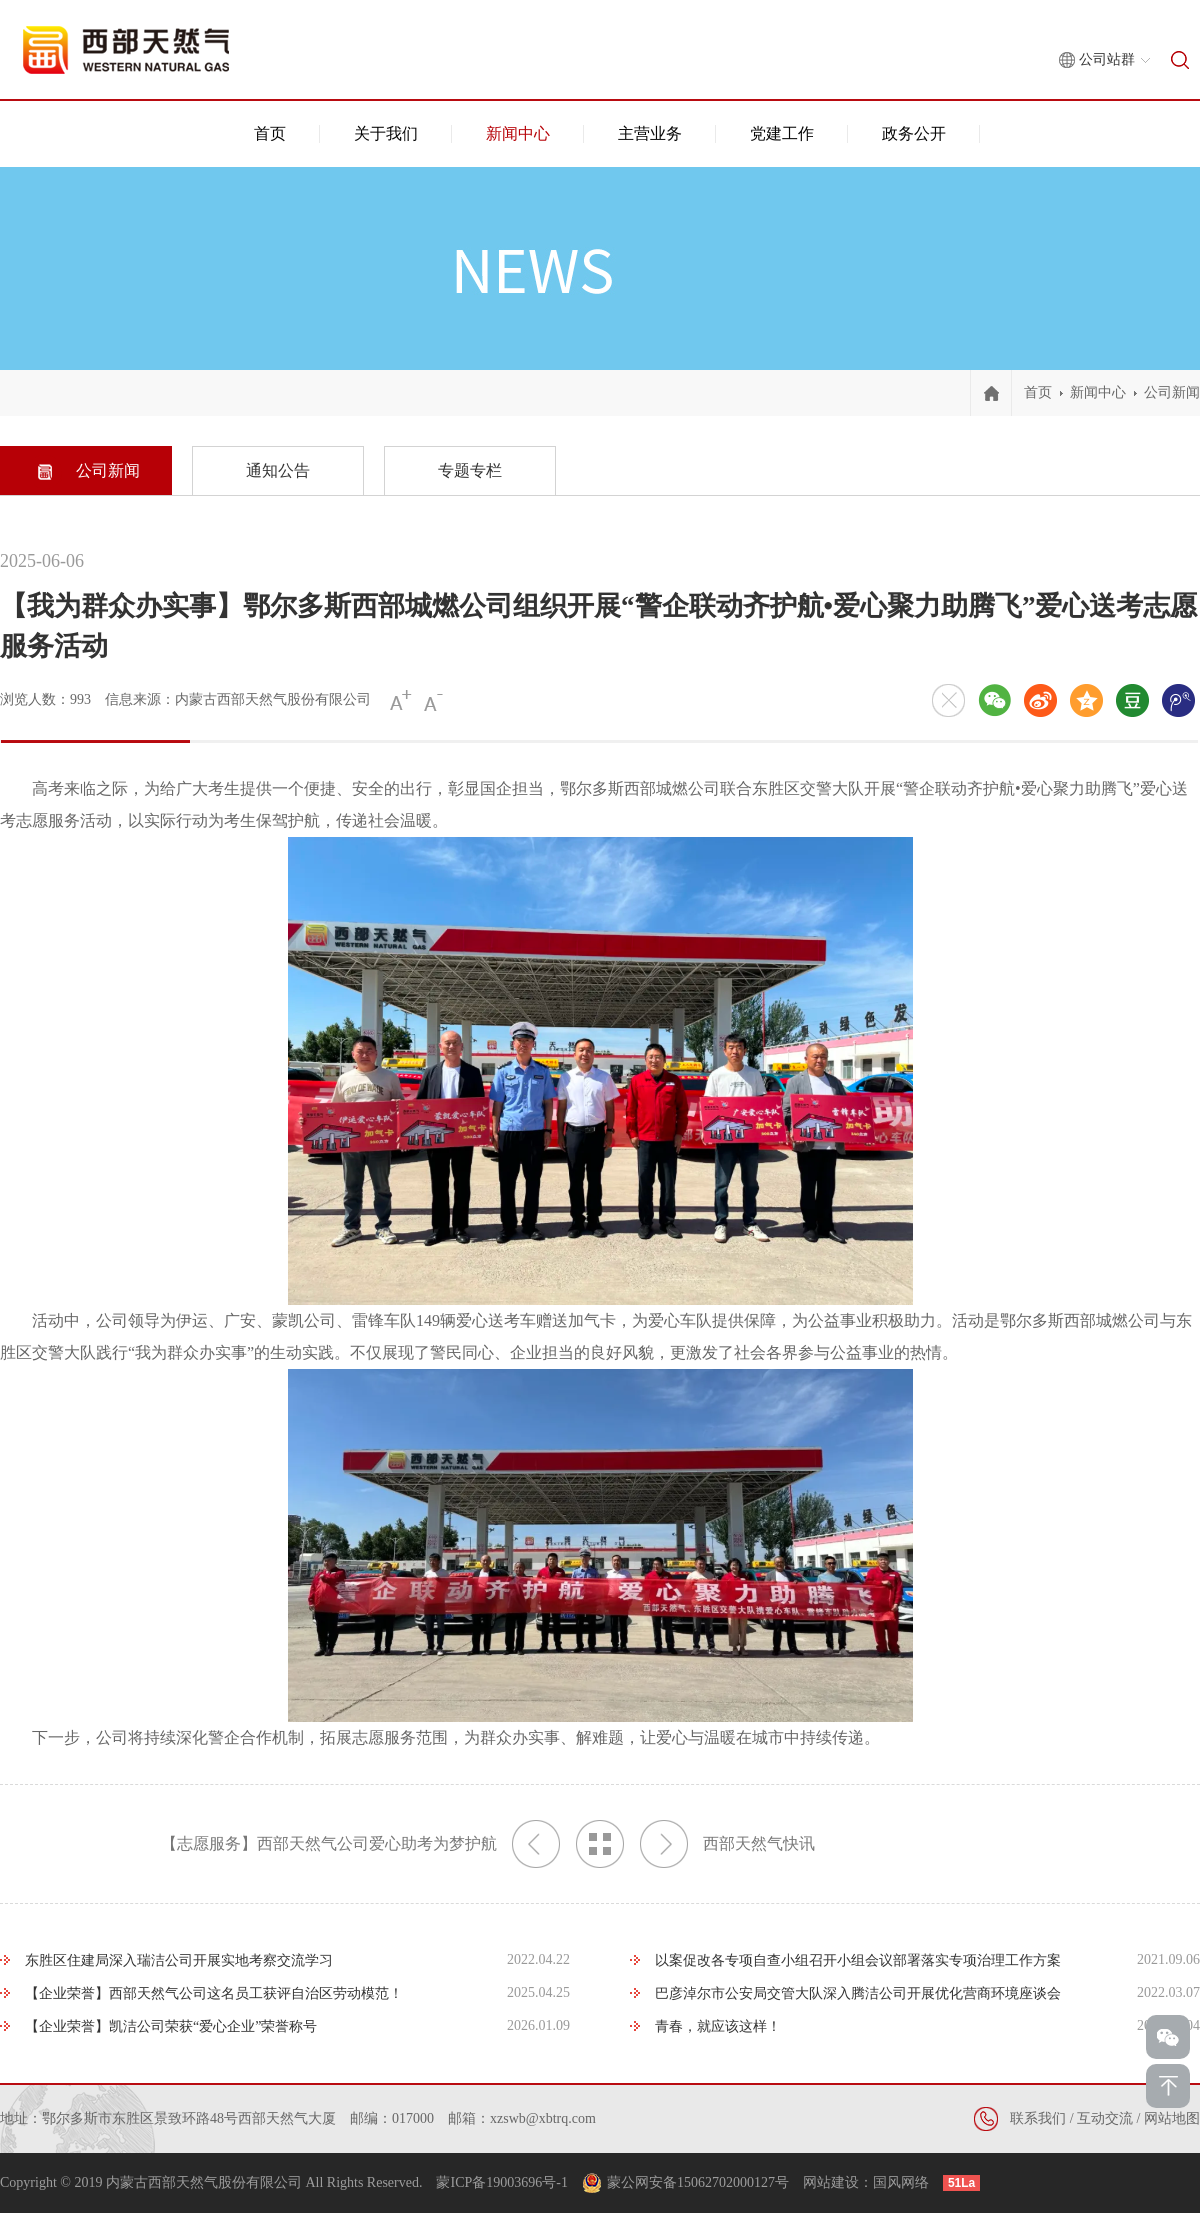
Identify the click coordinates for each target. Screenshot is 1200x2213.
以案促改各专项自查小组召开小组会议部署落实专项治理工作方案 (858, 1960)
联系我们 (1038, 2118)
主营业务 (650, 133)
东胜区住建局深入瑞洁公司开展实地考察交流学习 (179, 1960)
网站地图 (1172, 2118)
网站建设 (831, 2182)
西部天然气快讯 (727, 1844)
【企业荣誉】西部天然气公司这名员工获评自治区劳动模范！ (214, 1993)
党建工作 (782, 133)
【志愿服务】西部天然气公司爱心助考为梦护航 (360, 1844)
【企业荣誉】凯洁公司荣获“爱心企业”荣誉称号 (171, 2026)
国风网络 (901, 2182)
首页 (270, 133)
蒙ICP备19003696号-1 (501, 2182)
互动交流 (1105, 2118)
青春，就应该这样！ (718, 2026)
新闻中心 (518, 133)
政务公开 (914, 133)
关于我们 (386, 133)
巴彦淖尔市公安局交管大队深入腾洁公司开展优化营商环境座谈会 (858, 1993)
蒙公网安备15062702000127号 (698, 2182)
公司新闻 (1172, 392)
